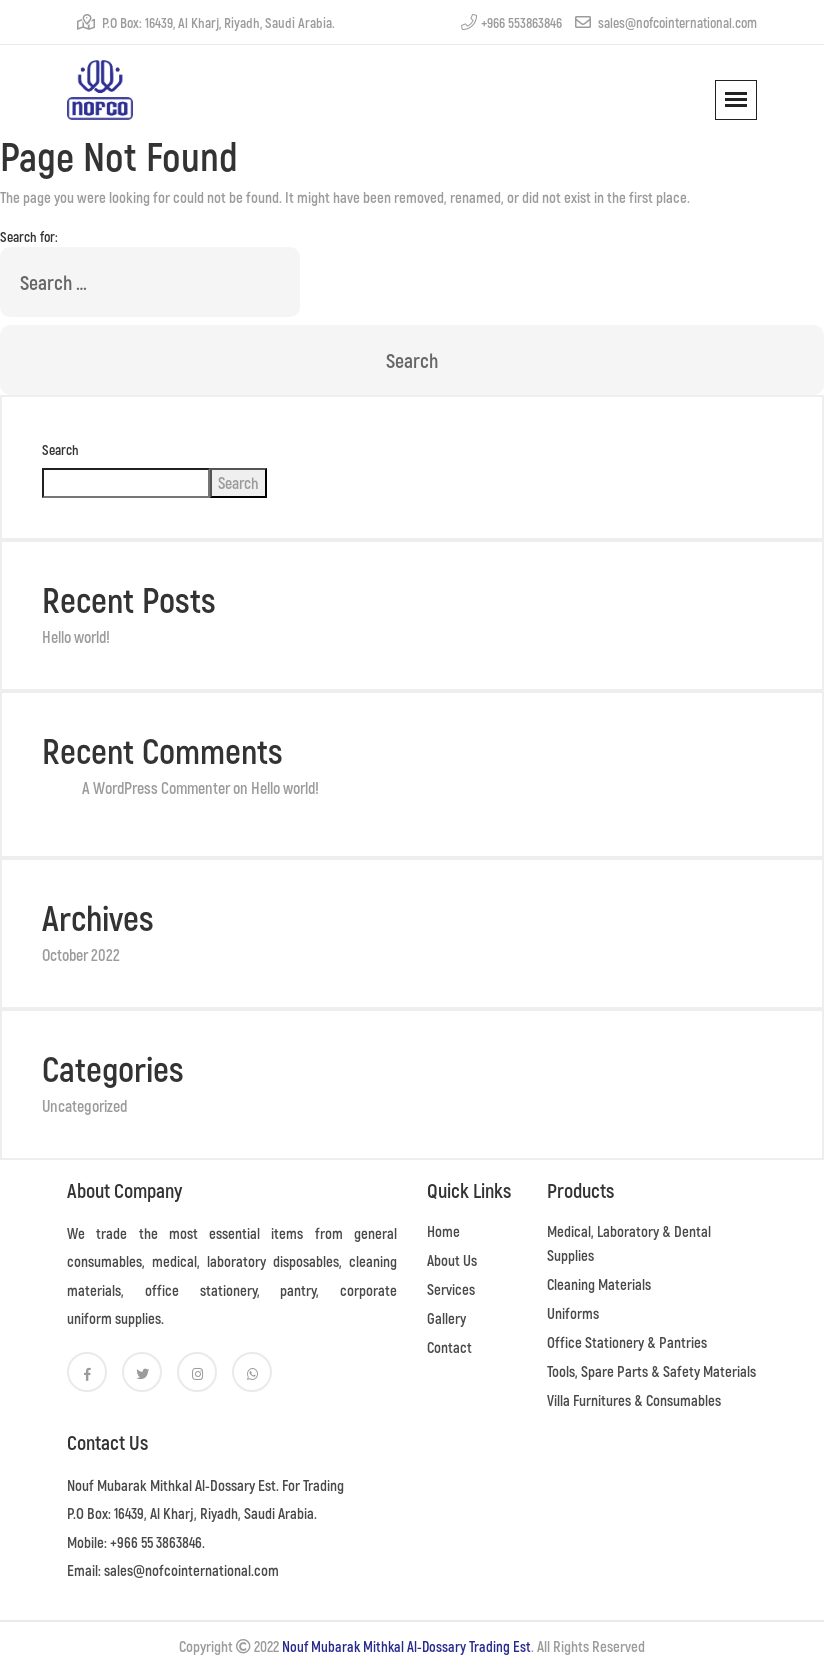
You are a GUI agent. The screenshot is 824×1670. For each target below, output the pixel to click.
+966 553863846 (511, 22)
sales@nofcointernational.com (666, 22)
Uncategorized (84, 1105)
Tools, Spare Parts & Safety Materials (651, 1371)
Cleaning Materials (599, 1284)
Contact (449, 1347)
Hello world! (76, 636)
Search (60, 449)
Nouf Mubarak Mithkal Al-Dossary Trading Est (406, 1646)
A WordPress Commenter (156, 787)
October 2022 (81, 954)
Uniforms (573, 1313)
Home (443, 1231)
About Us (452, 1260)
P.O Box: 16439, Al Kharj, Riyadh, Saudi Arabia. (206, 22)
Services (451, 1289)
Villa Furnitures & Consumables (634, 1400)
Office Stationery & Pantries (627, 1342)
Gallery (446, 1318)
